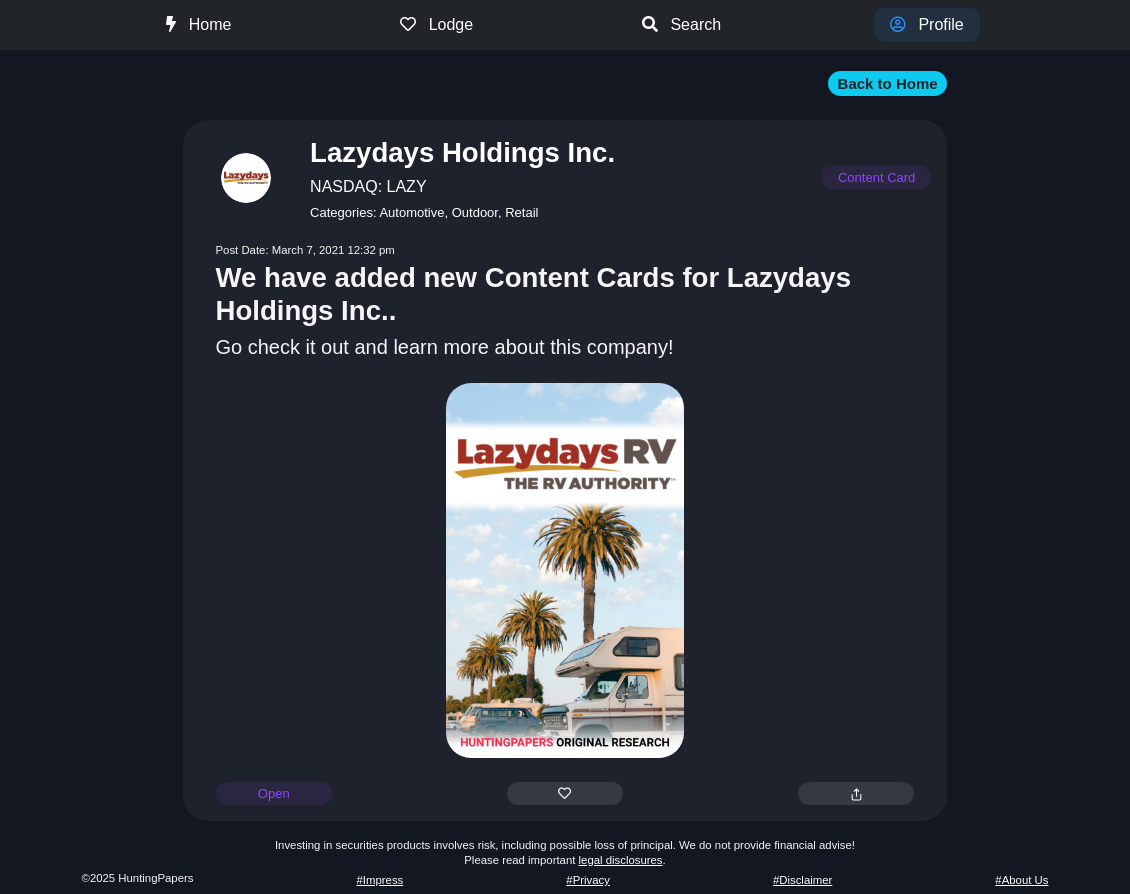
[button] (565, 83)
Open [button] (274, 793)
